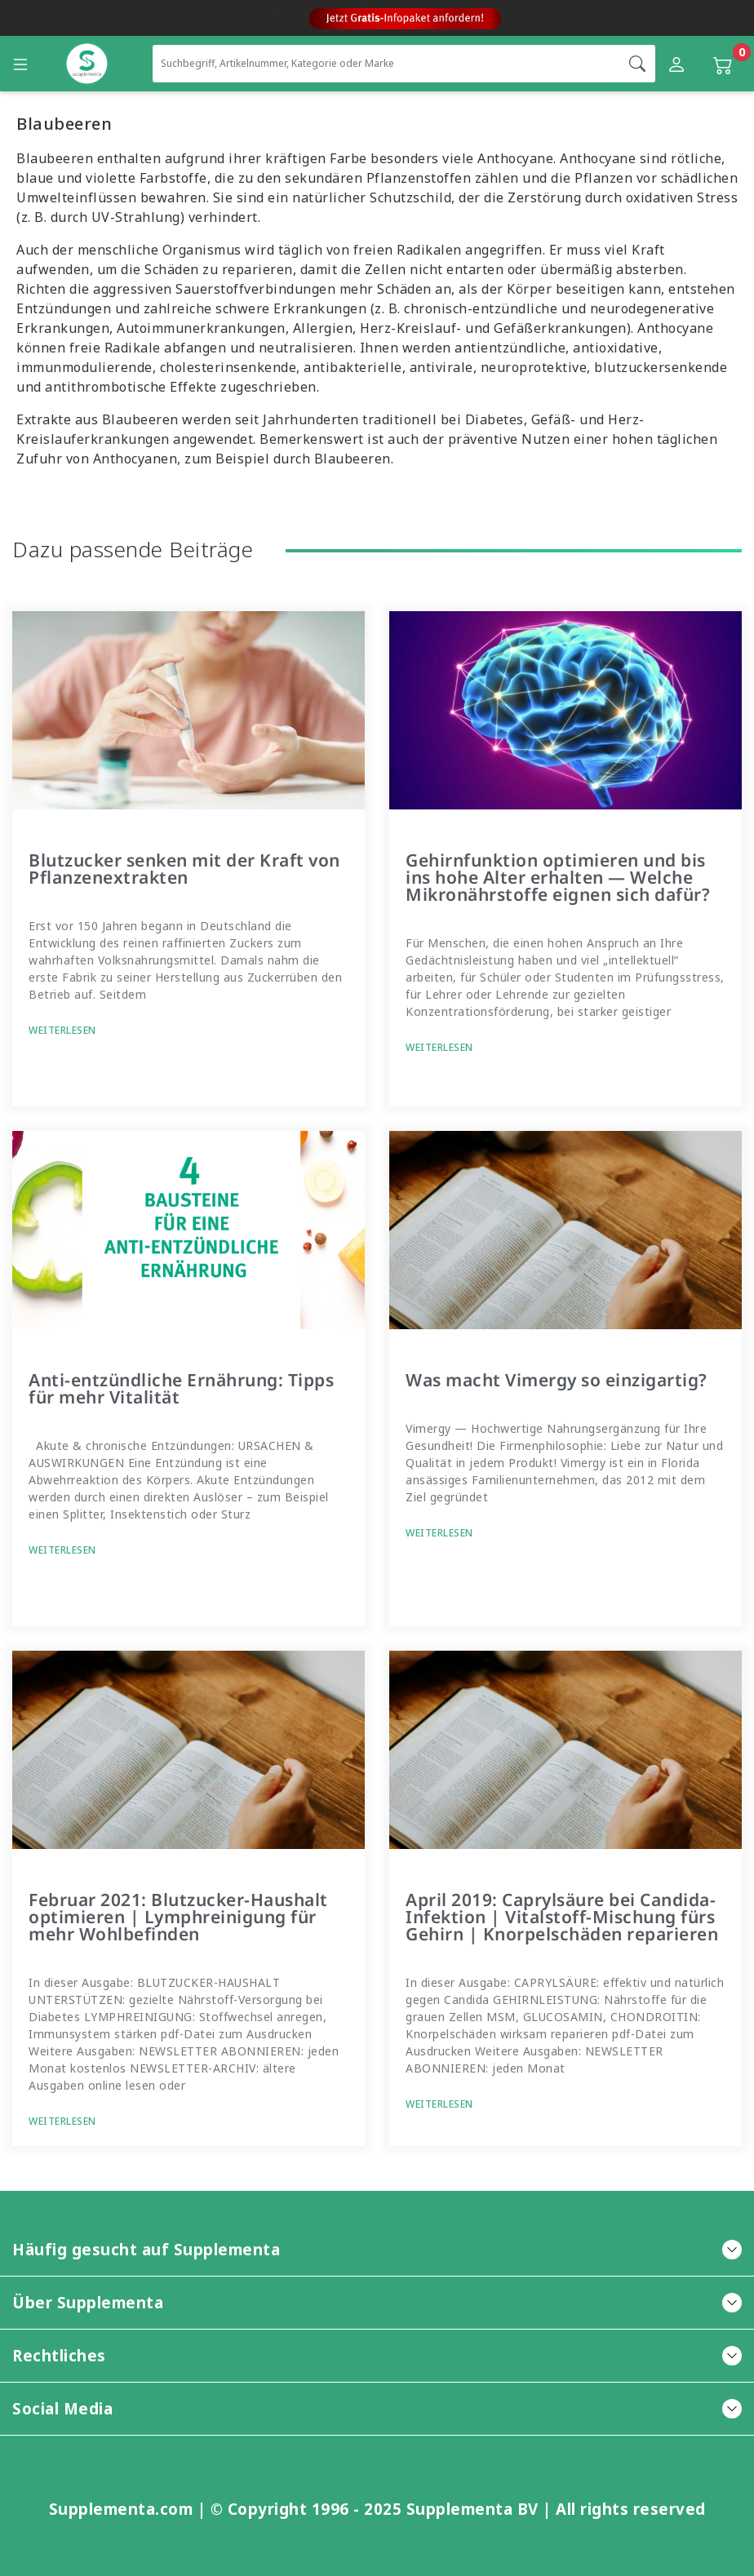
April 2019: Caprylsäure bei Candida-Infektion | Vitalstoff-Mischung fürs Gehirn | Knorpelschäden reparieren (562, 1916)
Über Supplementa (377, 2302)
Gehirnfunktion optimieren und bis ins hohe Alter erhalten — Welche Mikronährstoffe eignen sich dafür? (558, 877)
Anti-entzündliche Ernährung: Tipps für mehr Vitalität (181, 1388)
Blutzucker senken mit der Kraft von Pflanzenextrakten (184, 869)
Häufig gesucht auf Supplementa (377, 2249)
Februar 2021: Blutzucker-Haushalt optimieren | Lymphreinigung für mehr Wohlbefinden (178, 1916)
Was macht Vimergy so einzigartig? (556, 1379)
